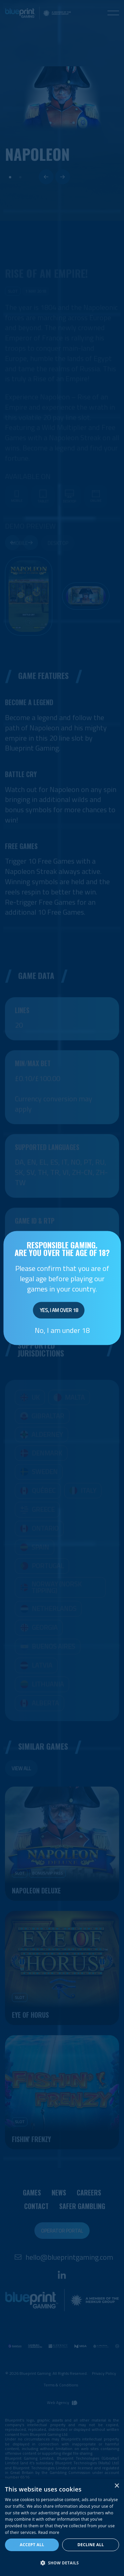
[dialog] (62, 2527)
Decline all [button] (90, 2544)
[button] (62, 2563)
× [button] (116, 2486)
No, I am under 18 (62, 1330)
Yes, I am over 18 (59, 1310)
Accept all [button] (32, 2544)
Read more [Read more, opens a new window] (48, 2532)
